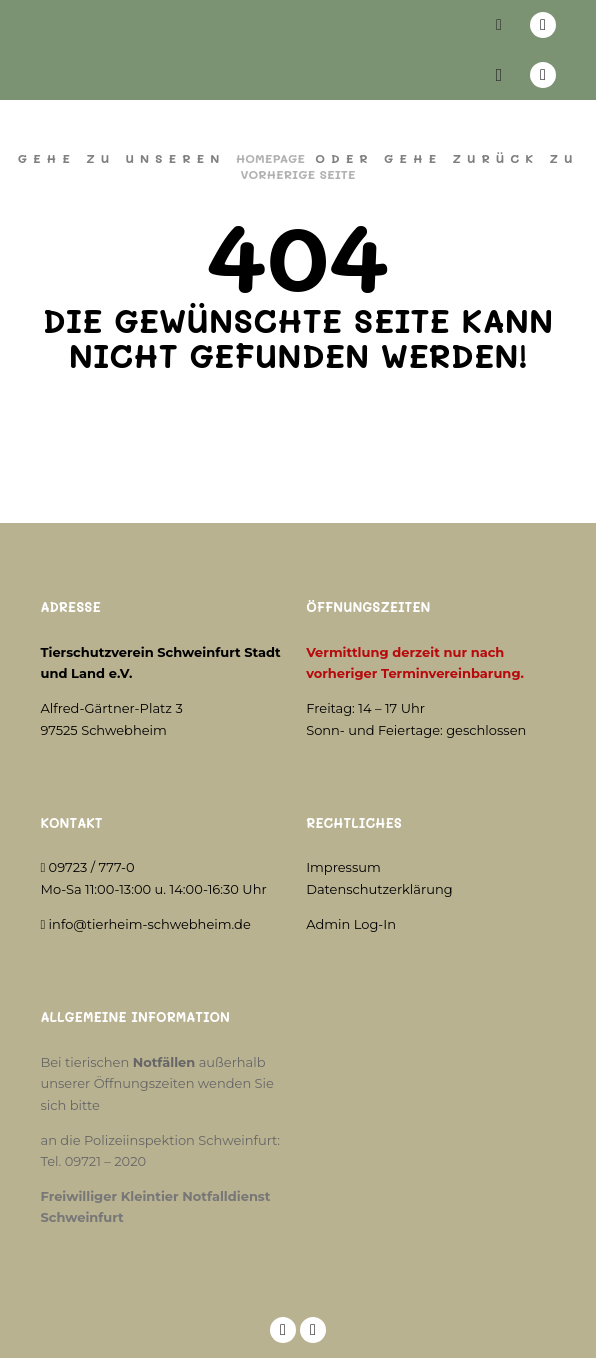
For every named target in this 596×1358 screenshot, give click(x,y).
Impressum (343, 867)
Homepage (270, 158)
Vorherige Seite (297, 174)
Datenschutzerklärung (379, 889)
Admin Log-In (351, 924)
